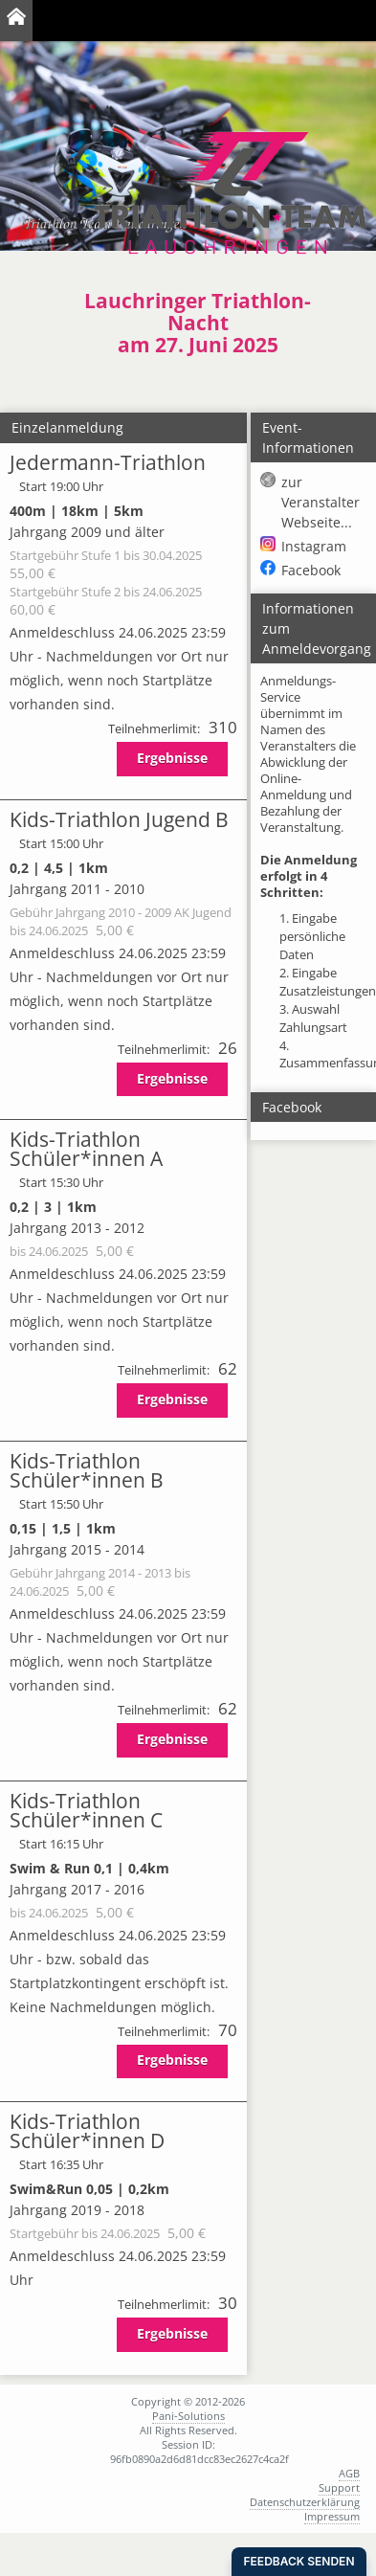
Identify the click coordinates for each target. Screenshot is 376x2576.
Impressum (332, 2516)
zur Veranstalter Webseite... (320, 502)
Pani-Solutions (188, 2415)
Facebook (311, 570)
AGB (349, 2473)
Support (339, 2487)
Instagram (313, 546)
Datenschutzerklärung (305, 2502)
